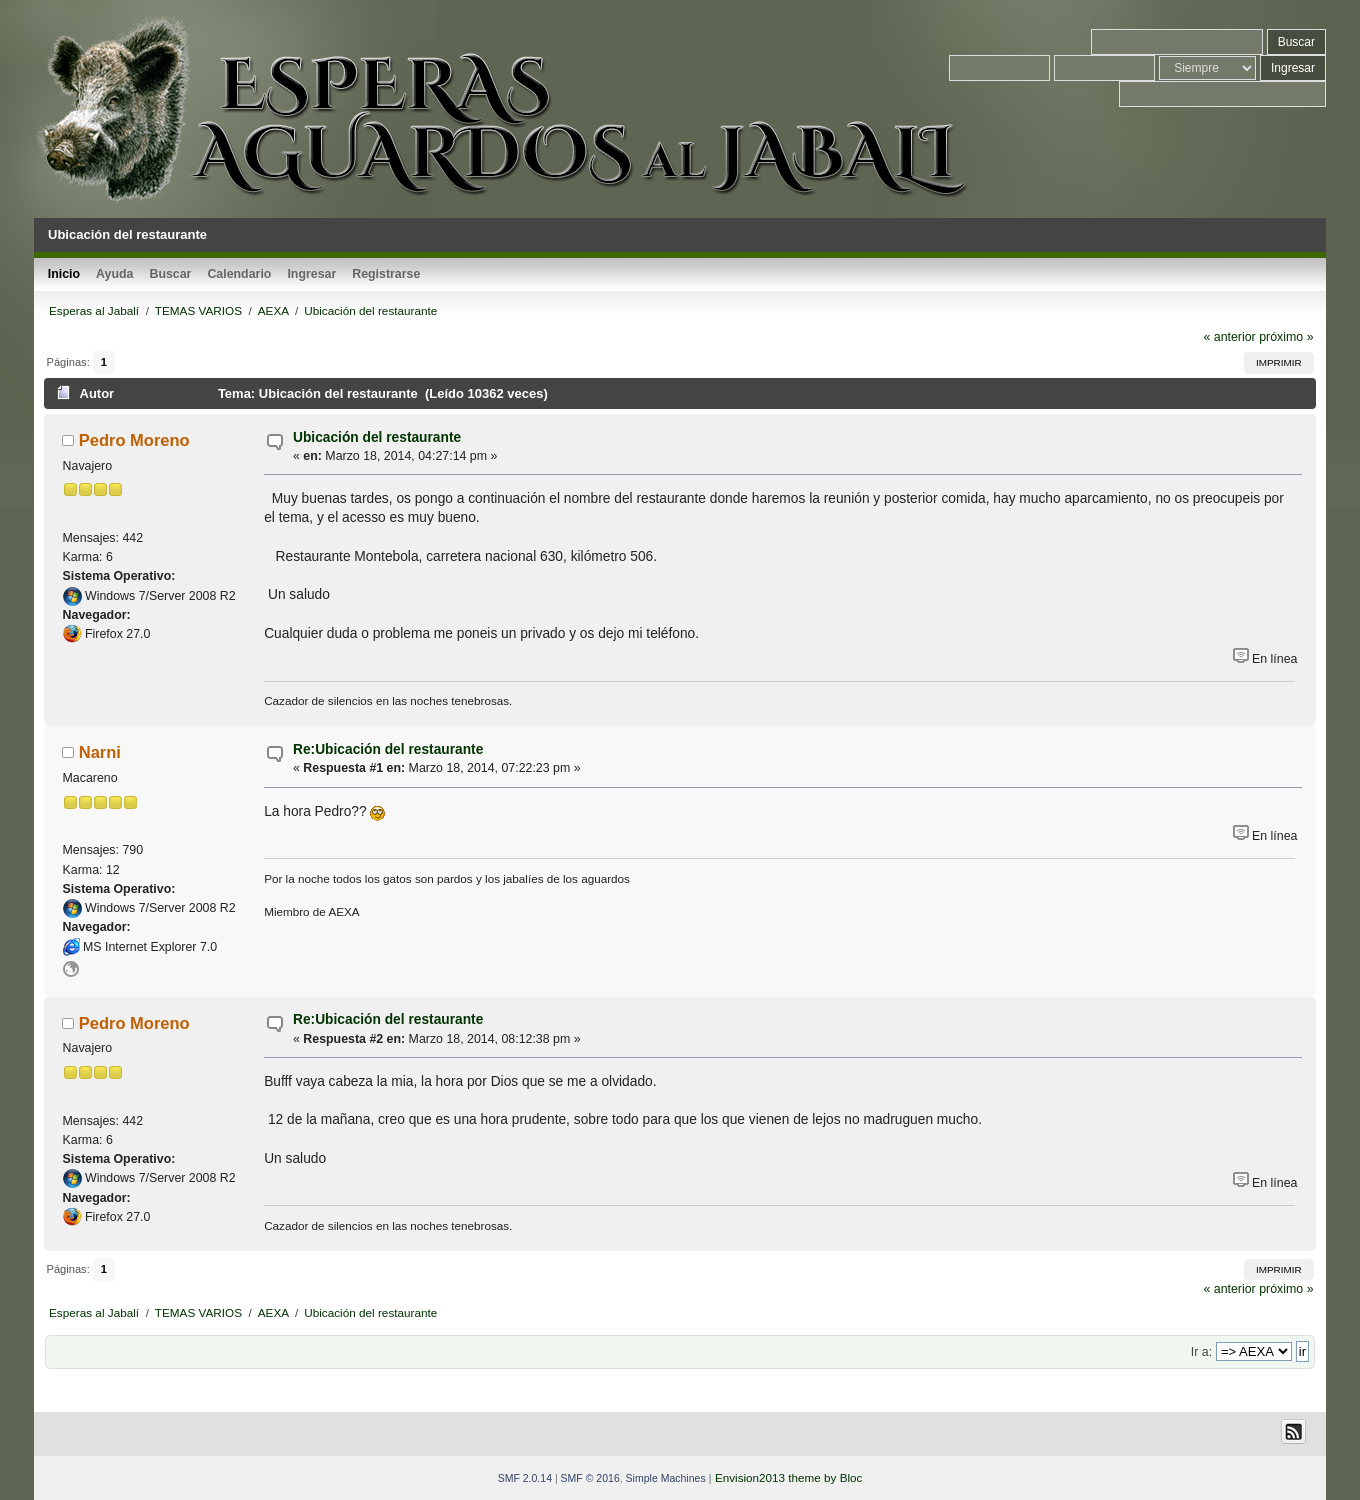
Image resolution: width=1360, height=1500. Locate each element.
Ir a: (1201, 1352)
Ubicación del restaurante (377, 437)
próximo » (1286, 337)
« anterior (1229, 337)
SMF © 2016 (590, 1478)
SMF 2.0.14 (525, 1478)
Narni (100, 752)
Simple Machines (666, 1478)
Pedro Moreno (134, 440)
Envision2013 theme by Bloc (788, 1477)
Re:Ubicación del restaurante (388, 749)
